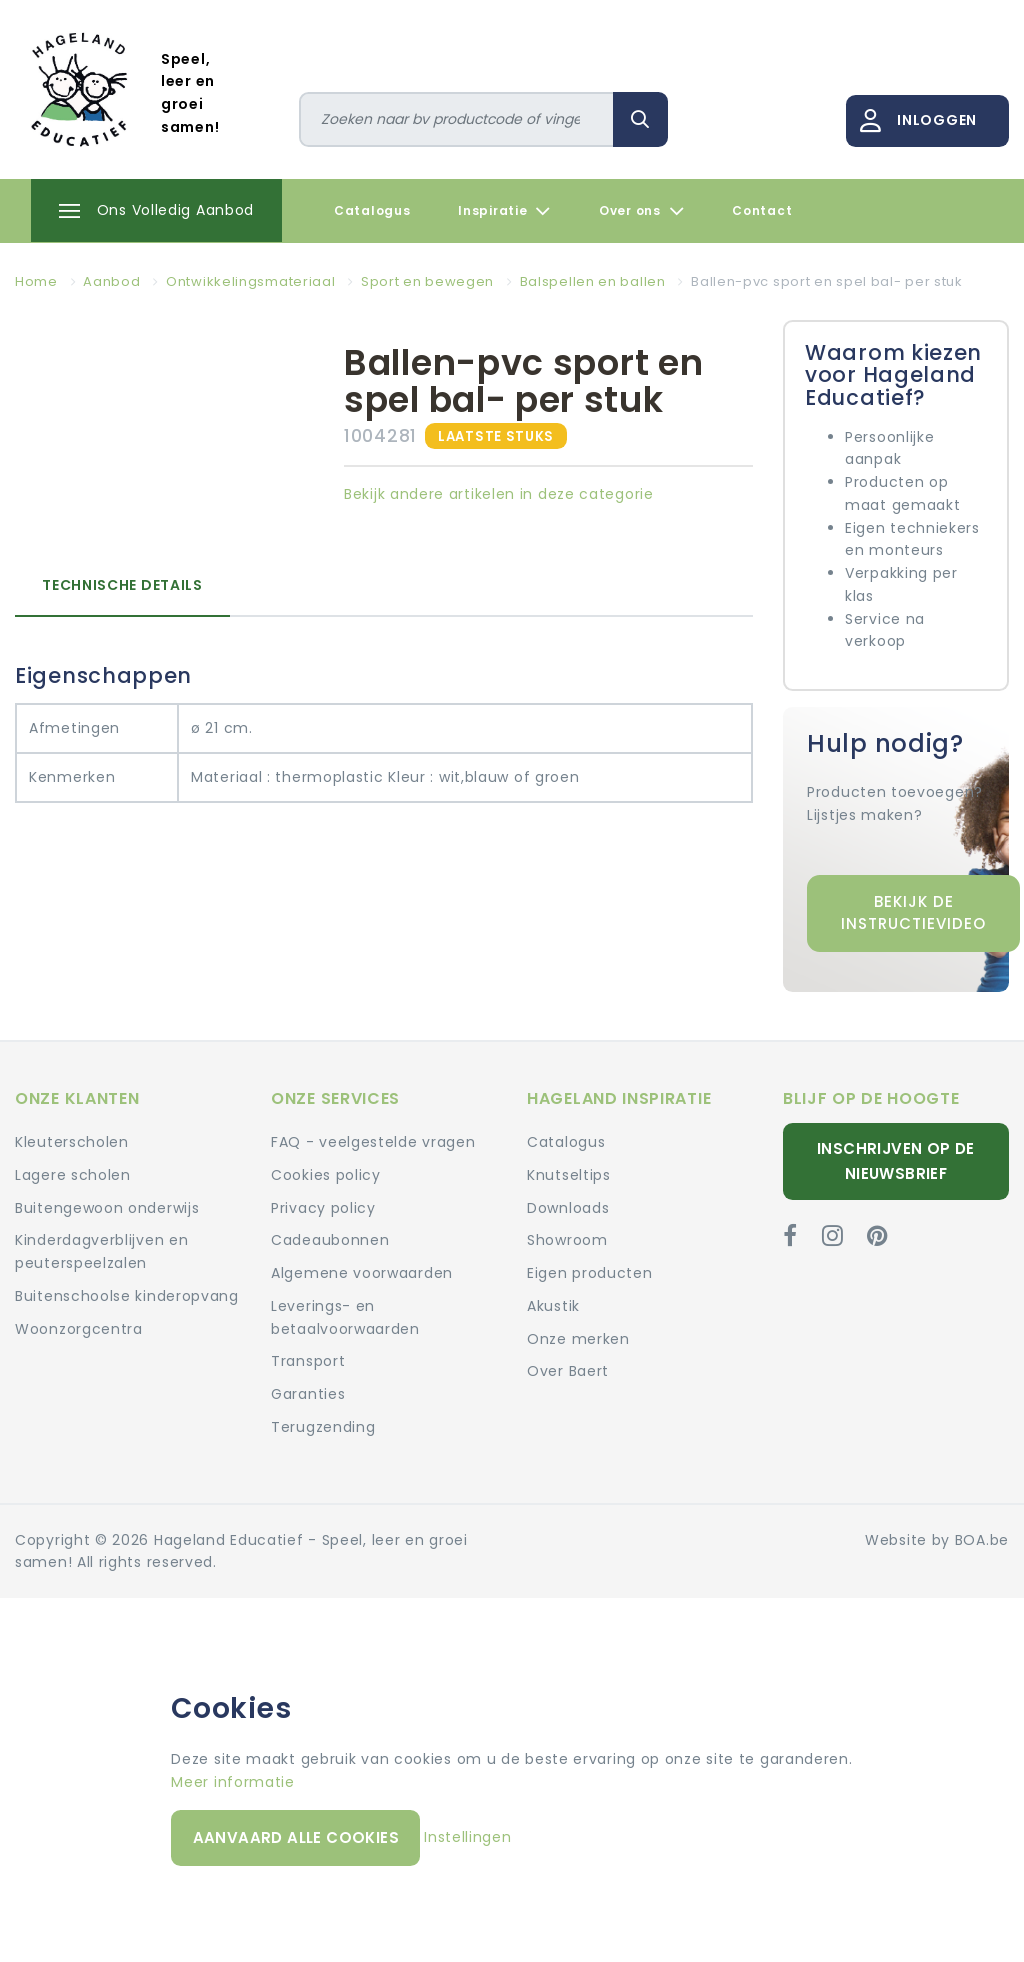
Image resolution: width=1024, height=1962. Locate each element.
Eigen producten (590, 1273)
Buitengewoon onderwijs (107, 1208)
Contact (762, 210)
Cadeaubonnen (330, 1240)
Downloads (568, 1208)
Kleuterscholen (72, 1142)
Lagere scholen (73, 1175)
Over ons (641, 211)
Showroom (567, 1240)
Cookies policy (326, 1175)
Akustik (553, 1306)
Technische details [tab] (122, 585)
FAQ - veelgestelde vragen (373, 1142)
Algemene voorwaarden (362, 1273)
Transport (308, 1361)
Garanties (308, 1394)
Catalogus (372, 210)
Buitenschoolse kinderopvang (127, 1296)
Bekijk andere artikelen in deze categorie (499, 494)
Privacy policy (323, 1208)
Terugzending (323, 1427)
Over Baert (568, 1371)
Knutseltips (569, 1175)
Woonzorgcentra (79, 1329)
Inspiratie (504, 211)
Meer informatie (233, 1782)
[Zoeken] (457, 119)
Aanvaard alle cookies (296, 1837)
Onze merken (578, 1339)
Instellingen (467, 1837)
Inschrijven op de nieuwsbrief (896, 1160)
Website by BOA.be (937, 1540)
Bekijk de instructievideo (913, 913)
